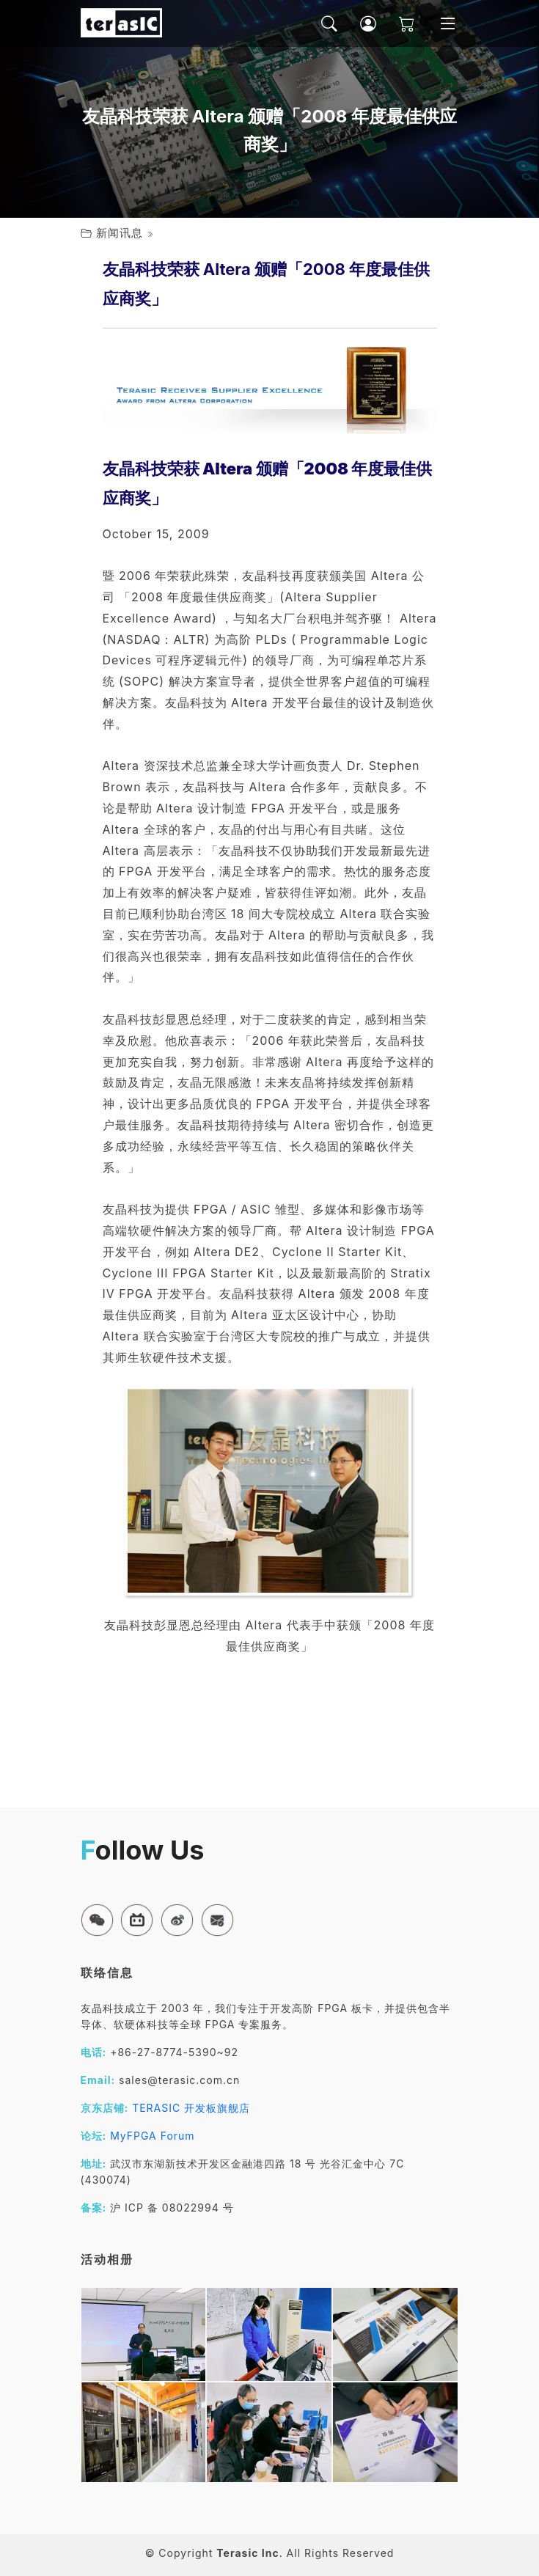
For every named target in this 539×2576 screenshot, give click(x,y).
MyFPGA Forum (152, 2135)
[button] (97, 1920)
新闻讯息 (119, 233)
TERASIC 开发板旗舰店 (191, 2108)
